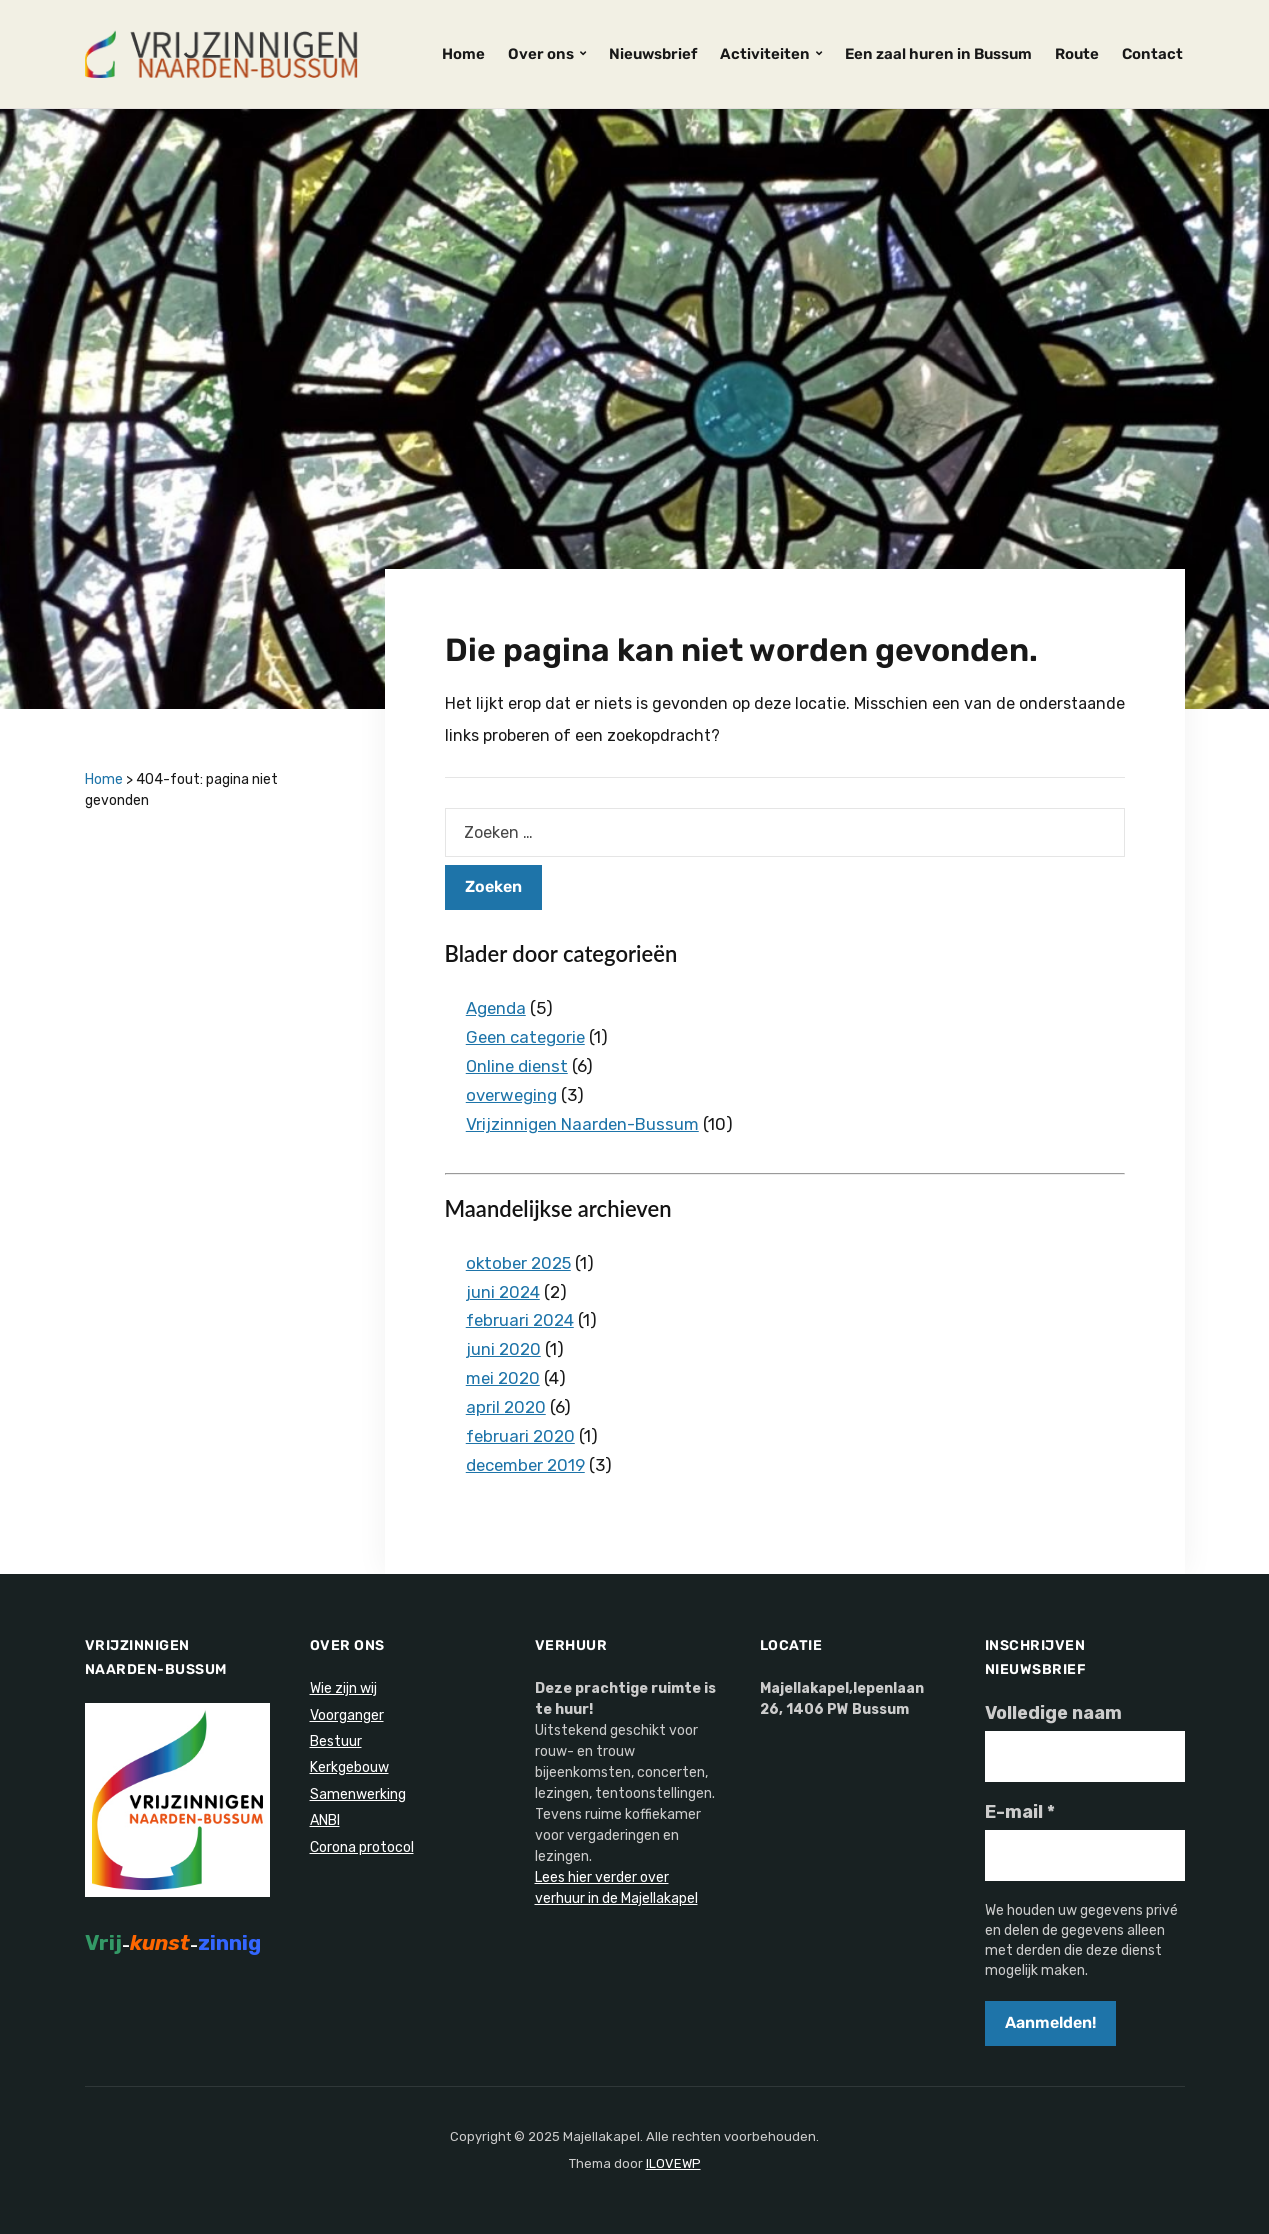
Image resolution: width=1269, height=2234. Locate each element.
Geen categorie (527, 1037)
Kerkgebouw (349, 1767)
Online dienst (518, 1066)
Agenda (496, 1008)
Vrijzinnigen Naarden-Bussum (583, 1124)
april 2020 (506, 1407)
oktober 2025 (520, 1263)
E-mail (1020, 1812)
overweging (512, 1095)
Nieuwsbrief (653, 54)
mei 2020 (503, 1378)
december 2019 (527, 1465)
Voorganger (347, 1715)
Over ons (541, 54)
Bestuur (336, 1741)
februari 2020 (521, 1436)
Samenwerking (358, 1794)
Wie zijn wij (343, 1688)
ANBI (325, 1820)
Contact (1152, 54)
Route (1077, 54)
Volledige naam (1053, 1713)
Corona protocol (362, 1847)
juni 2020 (503, 1349)
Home (463, 54)
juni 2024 (503, 1292)
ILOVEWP (673, 2163)
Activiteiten (765, 54)
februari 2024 (520, 1320)
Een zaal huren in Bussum (938, 54)
